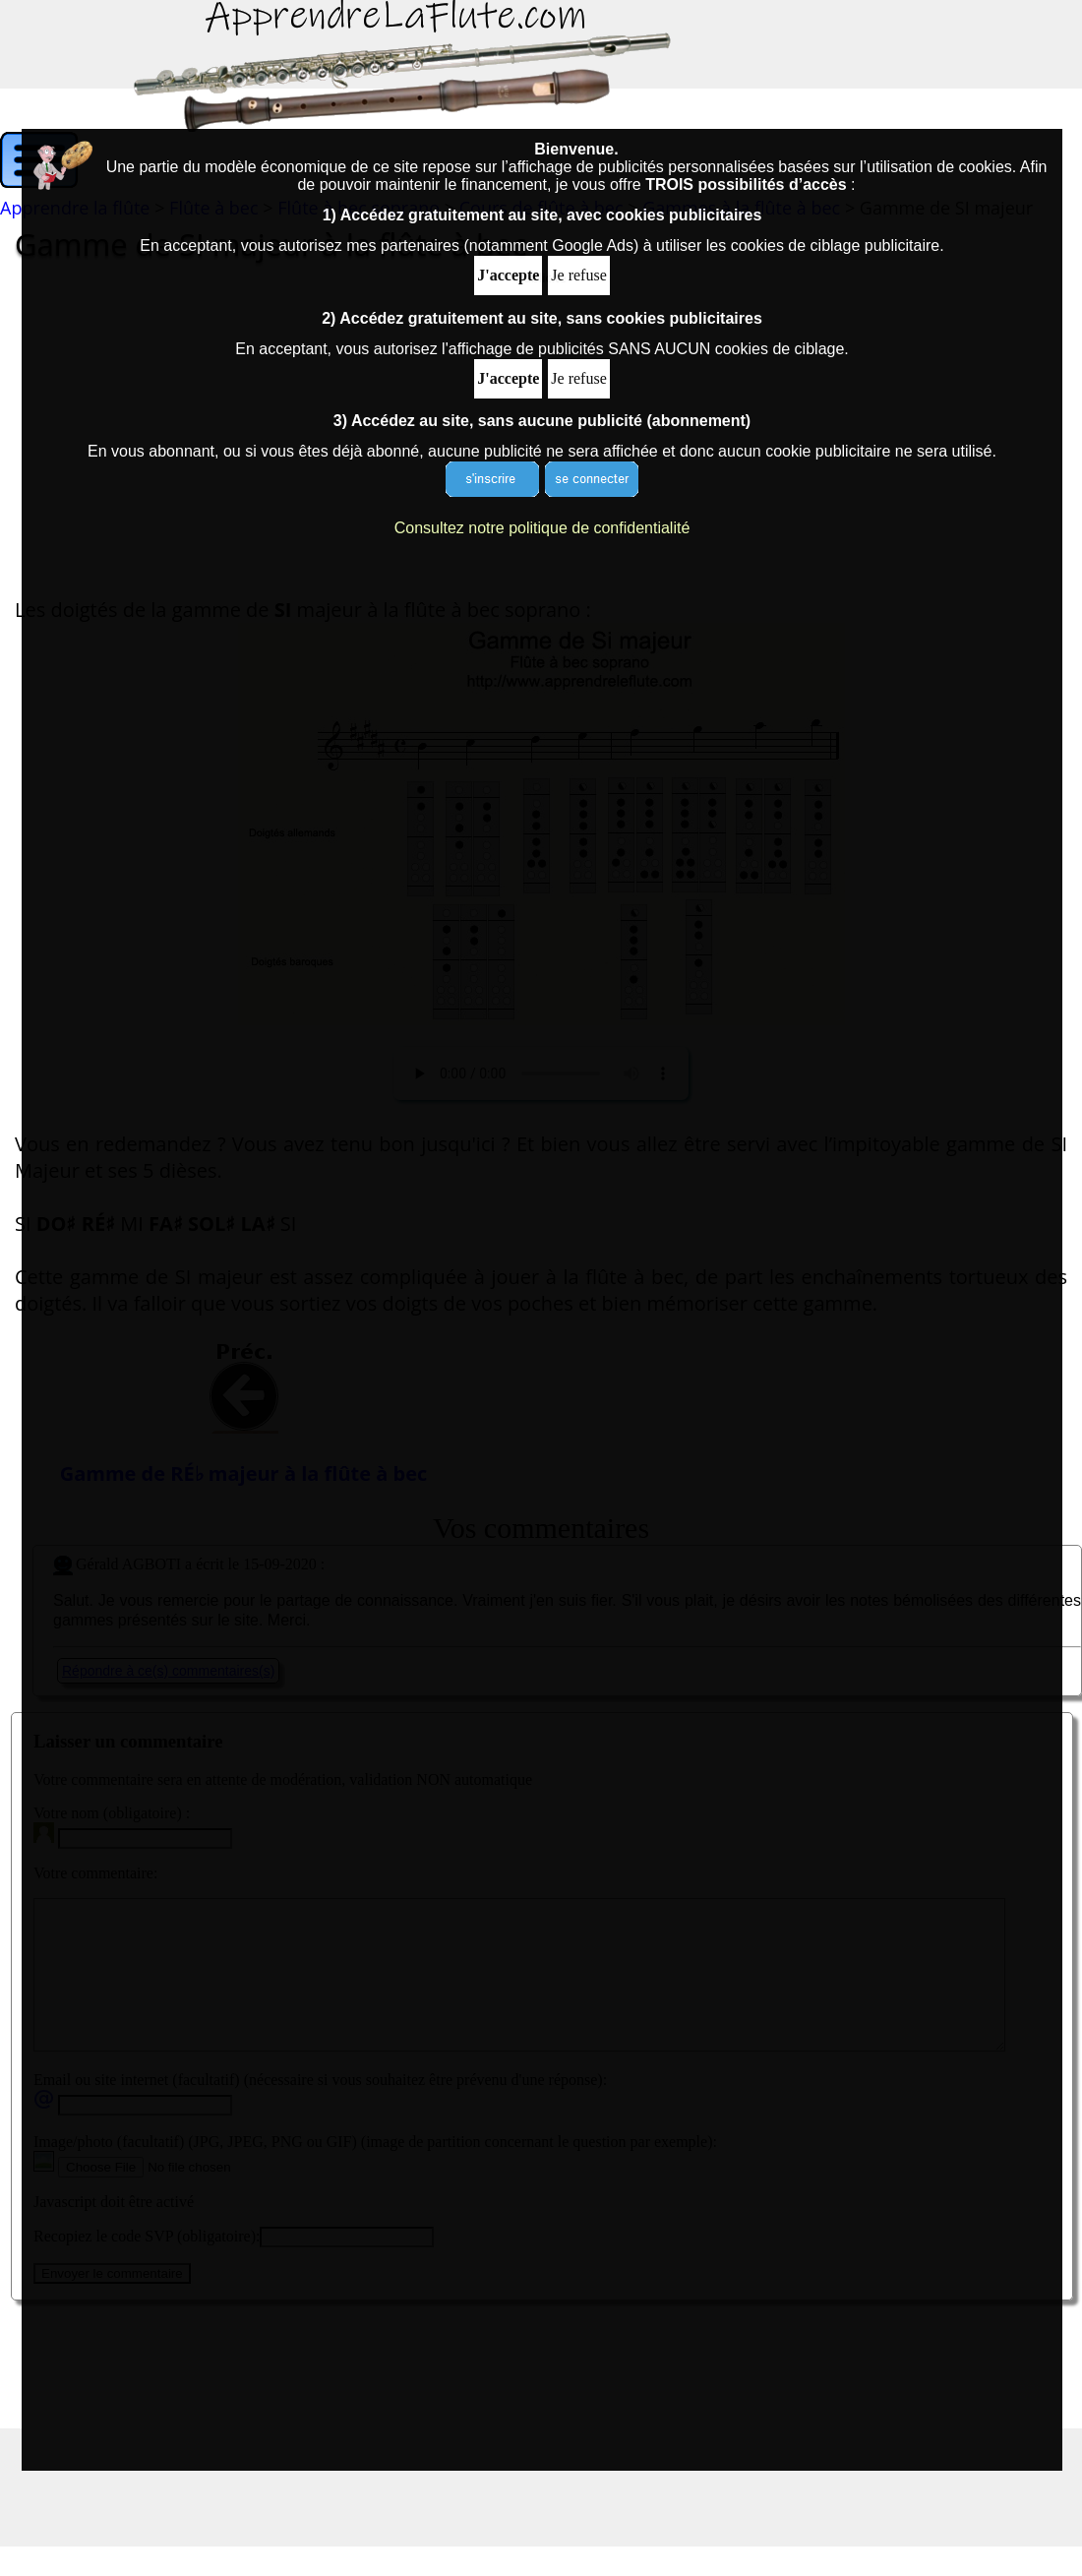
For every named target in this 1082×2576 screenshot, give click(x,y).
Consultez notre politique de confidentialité (542, 528)
